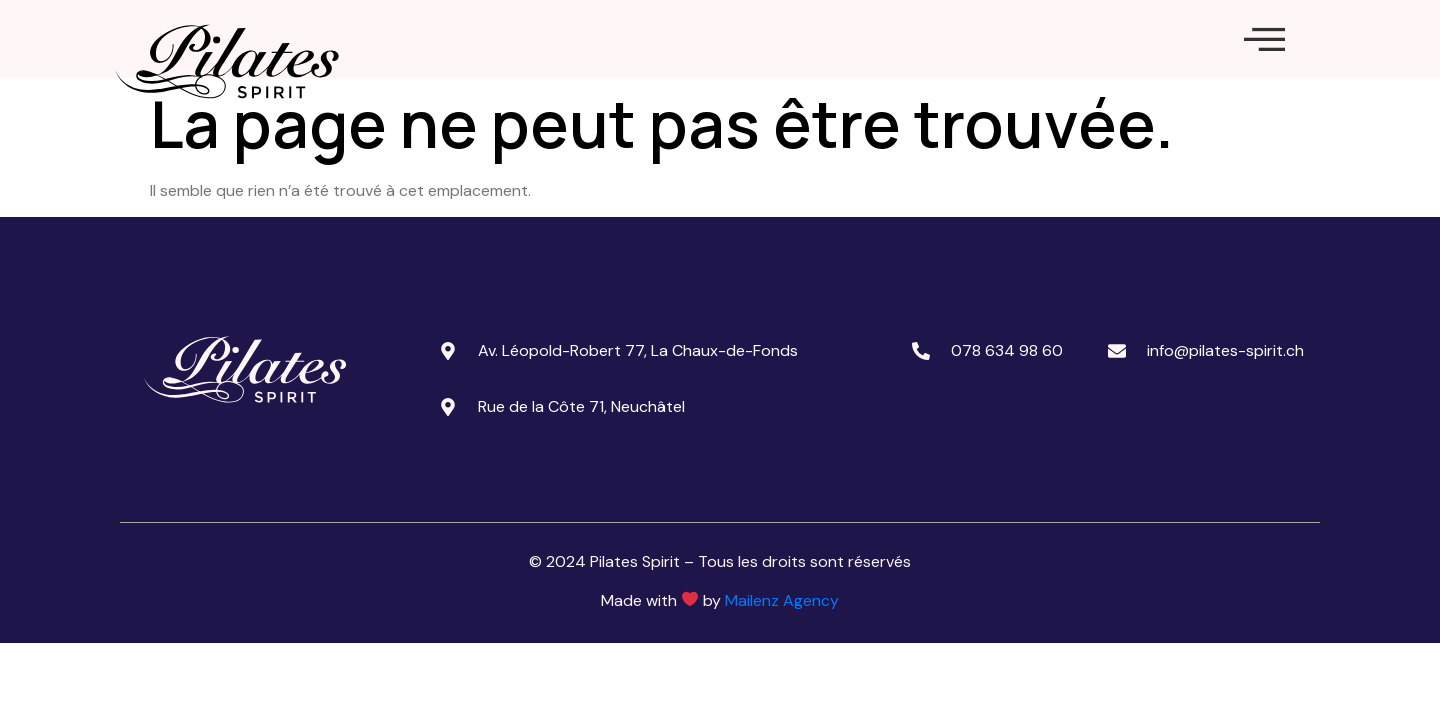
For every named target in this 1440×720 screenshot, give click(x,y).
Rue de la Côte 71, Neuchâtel (581, 463)
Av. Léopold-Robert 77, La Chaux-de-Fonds (638, 407)
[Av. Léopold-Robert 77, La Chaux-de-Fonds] (448, 408)
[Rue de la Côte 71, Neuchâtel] (448, 464)
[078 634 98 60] (921, 408)
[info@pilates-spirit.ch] (1117, 408)
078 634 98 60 (1007, 407)
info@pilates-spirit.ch (1225, 407)
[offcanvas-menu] (1264, 68)
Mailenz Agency (782, 657)
